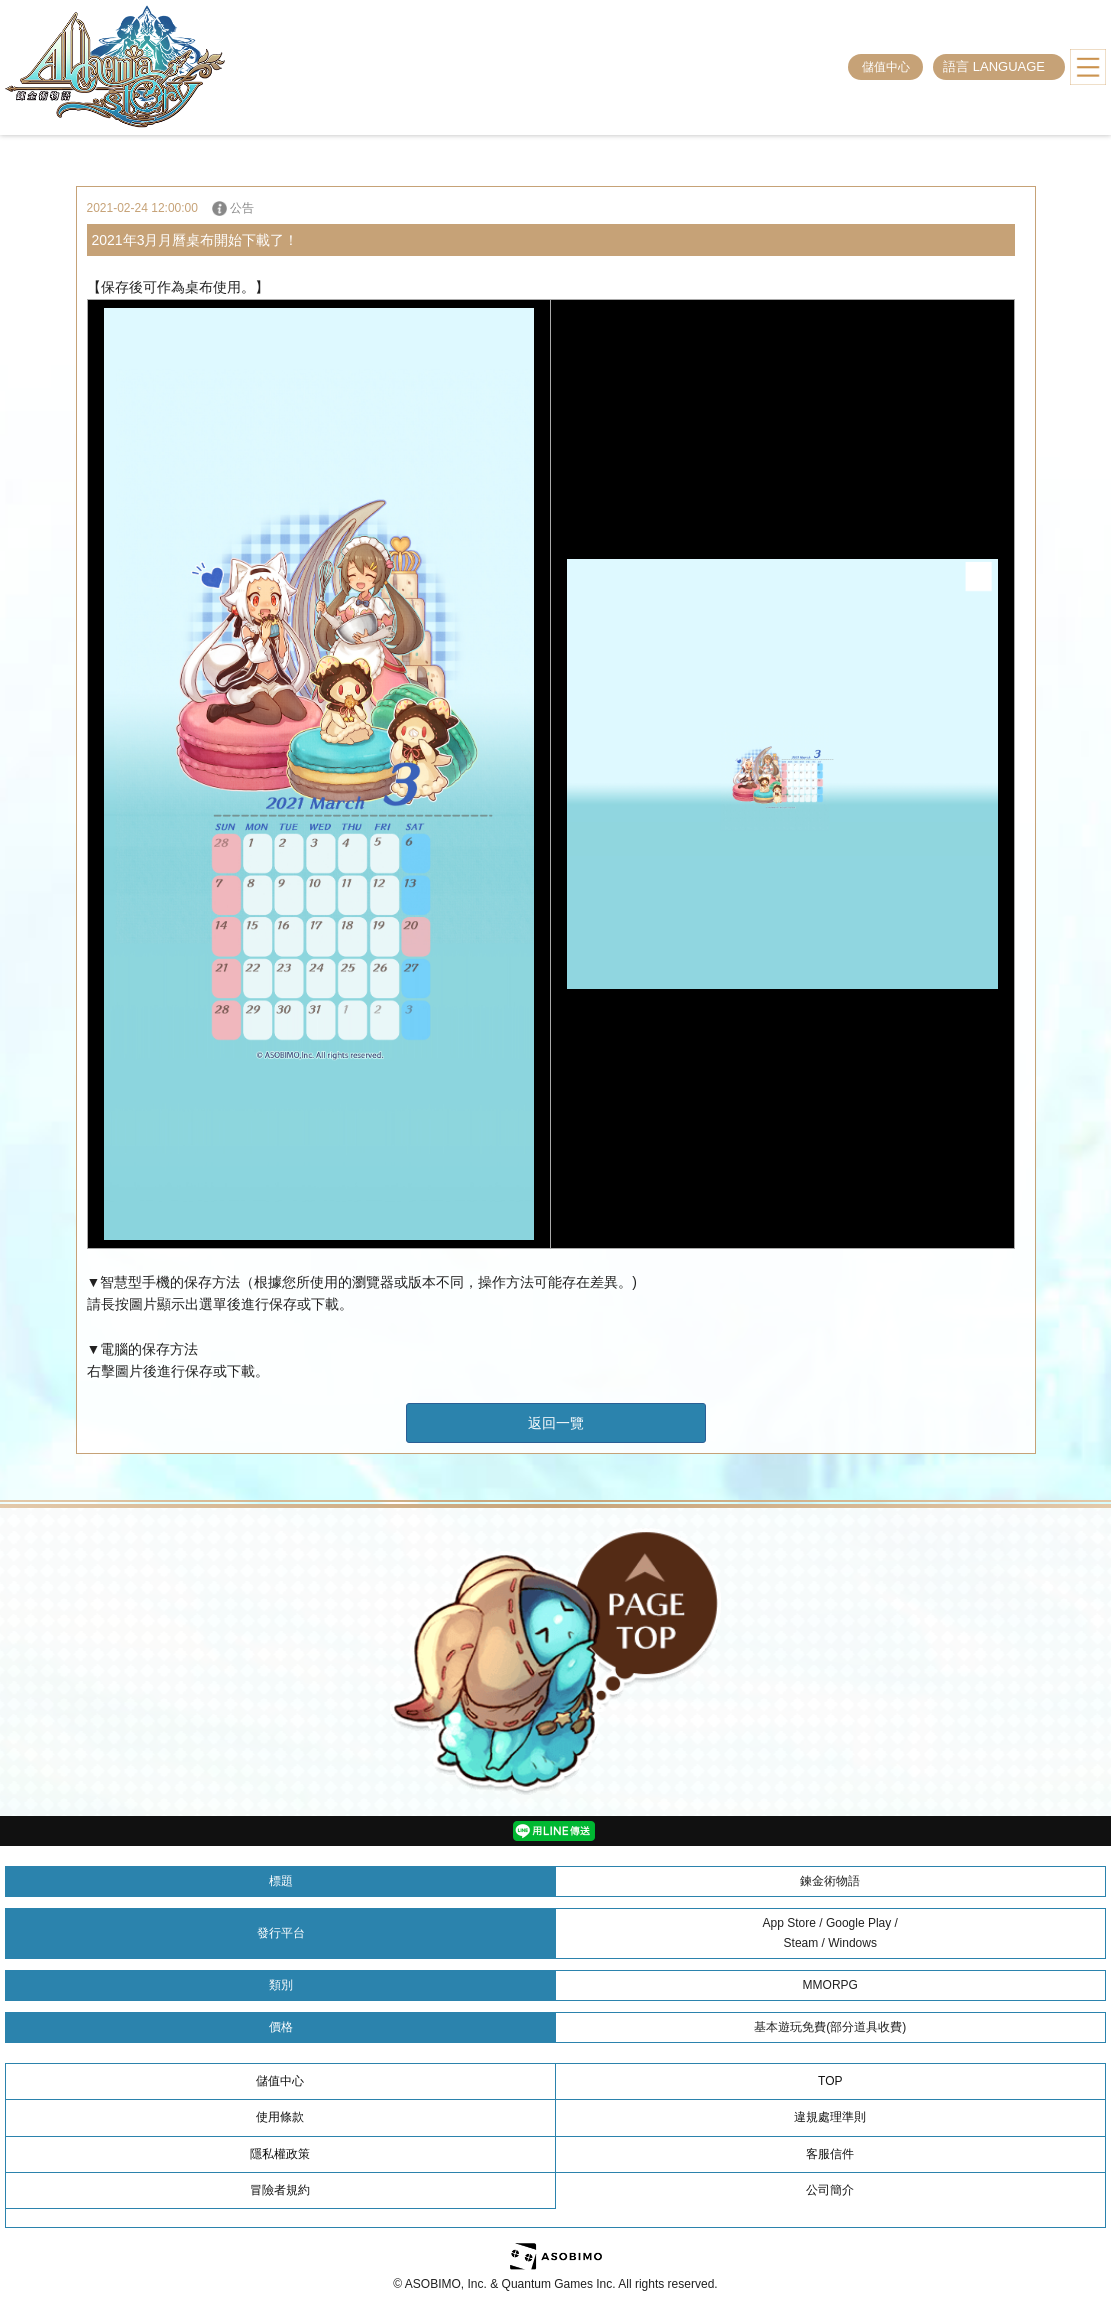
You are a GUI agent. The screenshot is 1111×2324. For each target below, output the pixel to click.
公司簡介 (830, 2190)
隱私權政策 (280, 2154)
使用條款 (280, 2117)
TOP (830, 2081)
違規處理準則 (830, 2117)
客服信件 (830, 2154)
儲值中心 (886, 67)
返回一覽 (556, 1423)
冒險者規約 (280, 2190)
